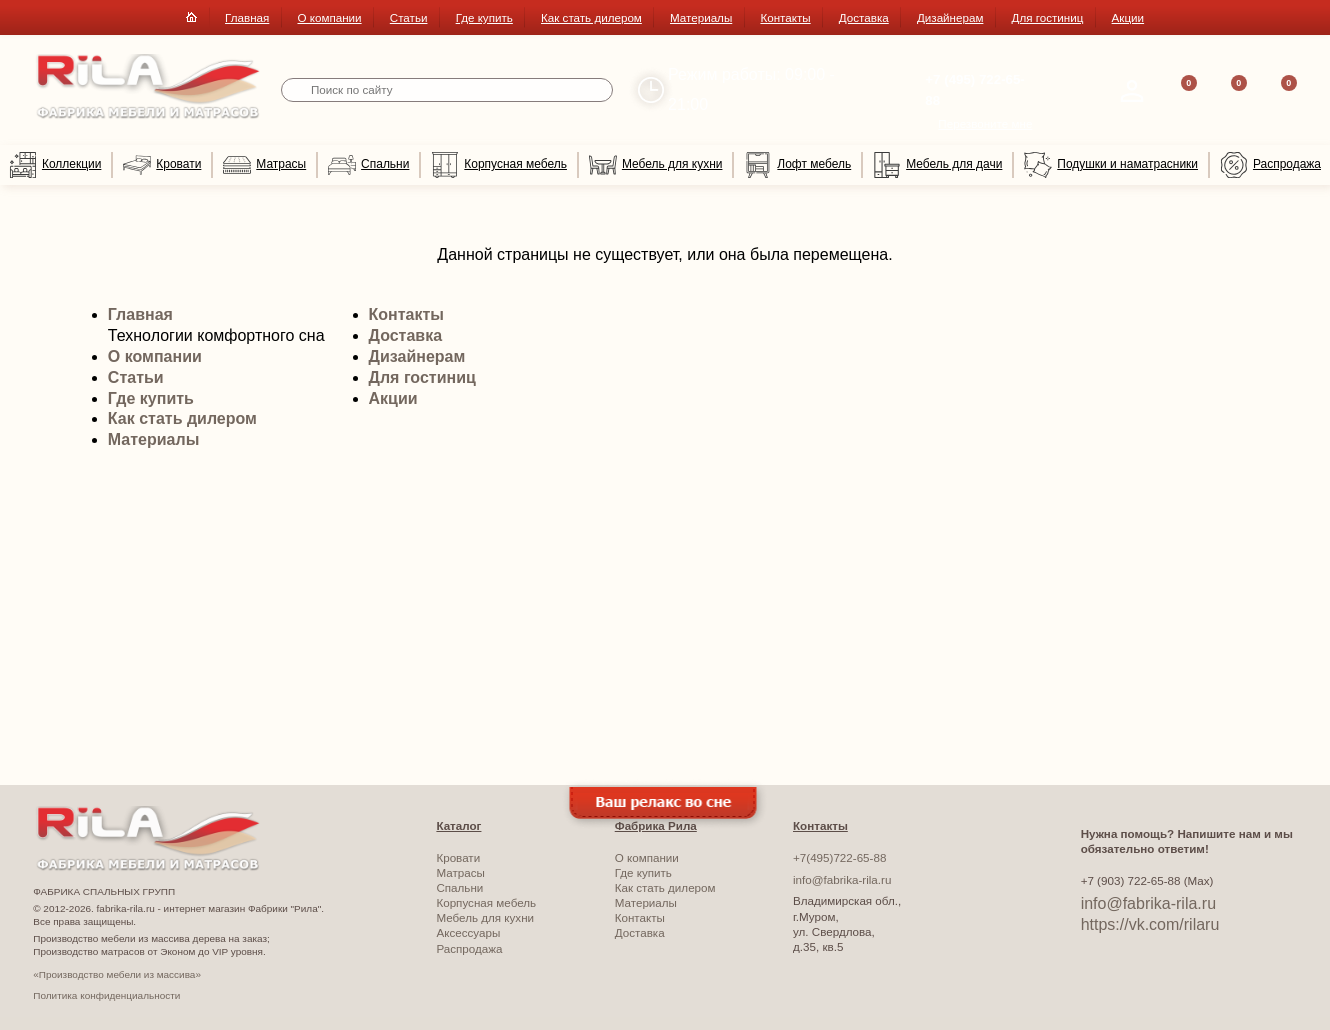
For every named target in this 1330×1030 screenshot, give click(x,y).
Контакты (785, 17)
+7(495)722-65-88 (839, 857)
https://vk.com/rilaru (1150, 924)
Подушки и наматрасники (1111, 165)
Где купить (484, 17)
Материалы (701, 17)
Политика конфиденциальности (106, 995)
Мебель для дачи (937, 165)
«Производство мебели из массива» (117, 974)
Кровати (162, 165)
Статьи (409, 17)
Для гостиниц (1048, 17)
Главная (247, 17)
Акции (1128, 17)
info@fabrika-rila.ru (842, 879)
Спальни (368, 165)
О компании (329, 17)
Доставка (864, 17)
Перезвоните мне (985, 123)
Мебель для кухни (655, 165)
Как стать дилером (591, 17)
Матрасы (264, 165)
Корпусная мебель (499, 165)
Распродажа (1270, 165)
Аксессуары (468, 932)
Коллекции (55, 165)
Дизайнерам (950, 17)
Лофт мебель (797, 165)
